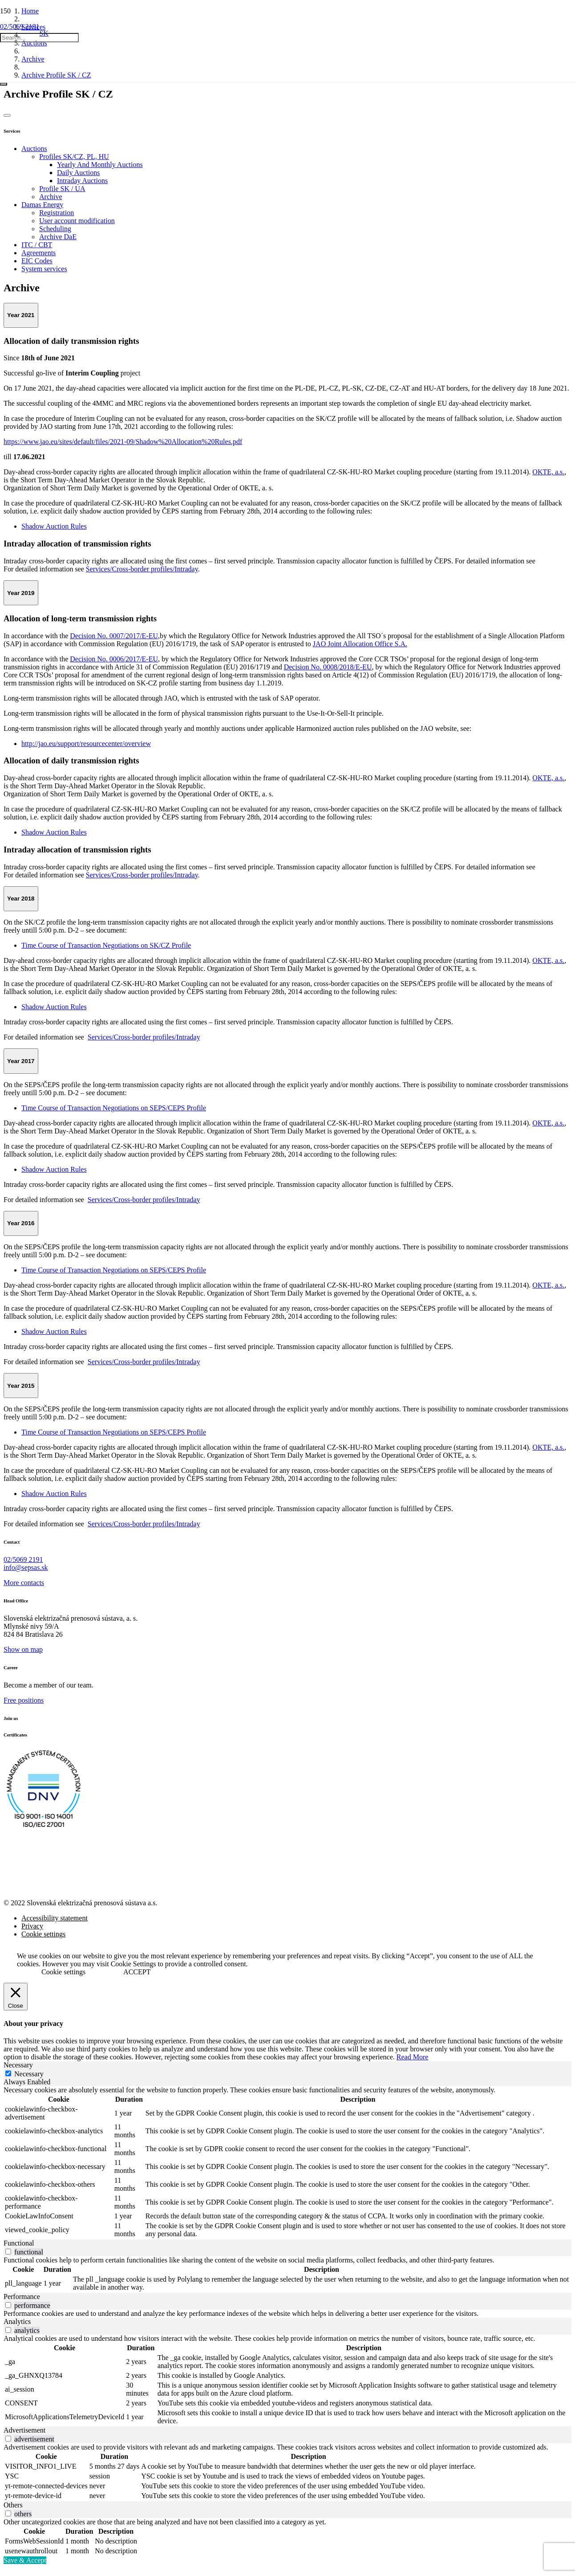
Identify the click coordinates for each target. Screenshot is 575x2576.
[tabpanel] (287, 2162)
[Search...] (39, 37)
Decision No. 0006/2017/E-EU (114, 659)
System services (44, 269)
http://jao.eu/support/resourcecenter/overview (86, 743)
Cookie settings (43, 1934)
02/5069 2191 (23, 1559)
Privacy (32, 1926)
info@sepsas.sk (26, 1567)
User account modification (77, 220)
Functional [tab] (19, 2243)
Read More (413, 2057)
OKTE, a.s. (548, 472)
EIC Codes (37, 261)
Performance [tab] (22, 2296)
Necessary (29, 2074)
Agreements (38, 253)
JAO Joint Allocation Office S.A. (360, 644)
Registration (56, 212)
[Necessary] (8, 2073)
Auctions (34, 148)
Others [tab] (13, 2505)
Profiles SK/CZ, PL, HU (74, 156)
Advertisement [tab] (24, 2430)
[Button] (7, 115)
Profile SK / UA (62, 188)
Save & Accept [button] (25, 2560)
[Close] (3, 84)
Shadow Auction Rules (54, 526)
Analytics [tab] (17, 2321)
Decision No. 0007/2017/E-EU (114, 636)
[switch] (8, 2251)
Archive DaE (58, 236)
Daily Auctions (78, 172)
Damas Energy (42, 204)
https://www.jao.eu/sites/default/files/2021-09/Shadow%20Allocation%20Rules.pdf (123, 441)
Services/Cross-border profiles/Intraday (142, 569)
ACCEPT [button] (136, 1972)
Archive (50, 196)
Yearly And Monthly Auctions (100, 164)
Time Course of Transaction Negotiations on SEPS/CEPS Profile (113, 1108)
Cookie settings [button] (63, 1972)
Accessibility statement (54, 1918)
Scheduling (55, 228)
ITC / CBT (36, 245)
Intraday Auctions (82, 180)
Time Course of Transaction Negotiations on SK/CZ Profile (106, 945)
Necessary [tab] (18, 2065)
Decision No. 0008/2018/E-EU (328, 667)
